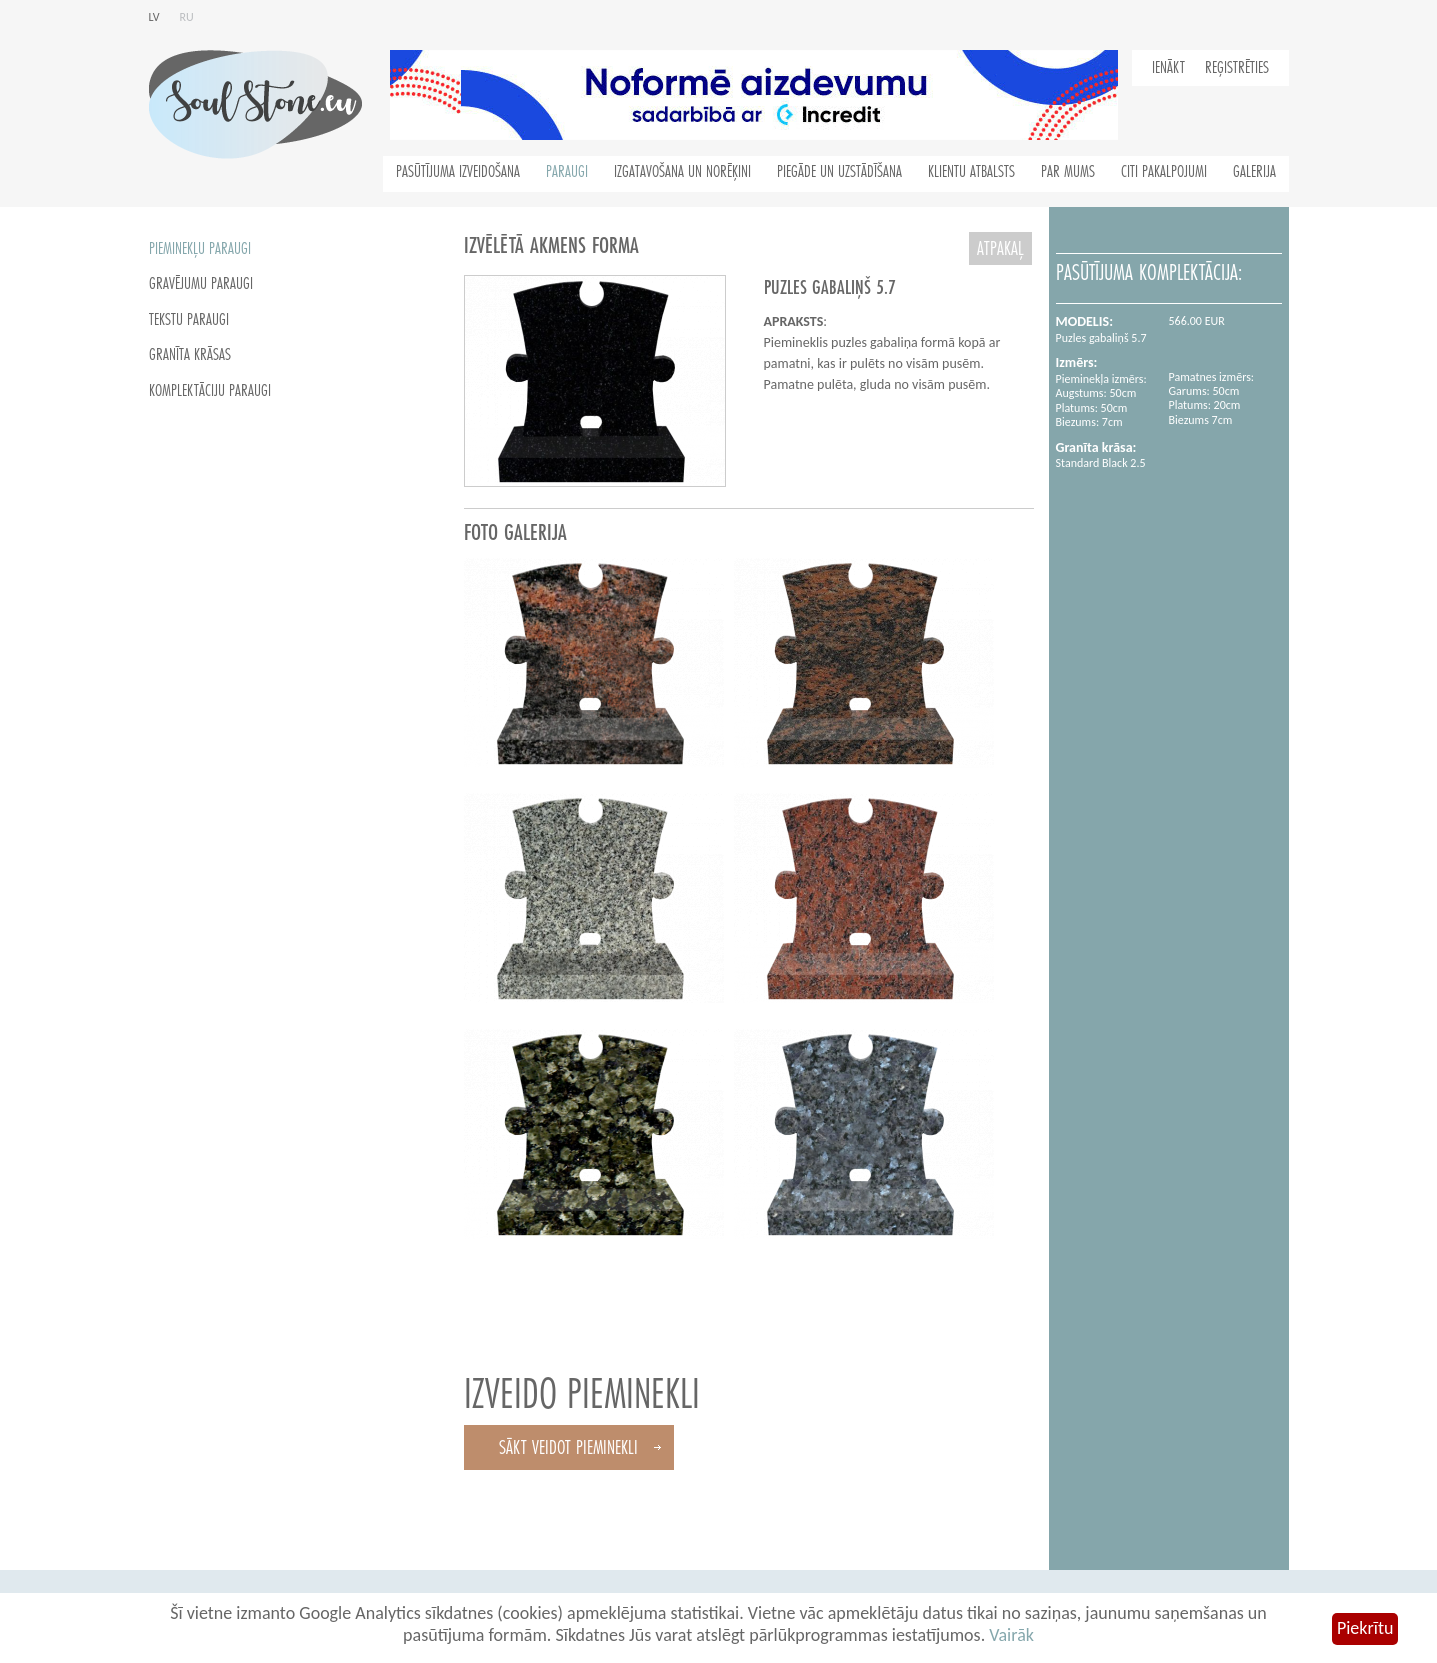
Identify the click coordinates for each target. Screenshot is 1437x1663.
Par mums (1068, 172)
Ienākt (1168, 68)
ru (187, 17)
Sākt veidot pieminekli (568, 1447)
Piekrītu (1365, 1628)
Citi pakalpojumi (1164, 172)
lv (154, 17)
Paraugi (567, 172)
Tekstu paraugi (189, 320)
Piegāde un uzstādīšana (839, 172)
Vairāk (1011, 1635)
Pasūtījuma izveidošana (458, 172)
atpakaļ (1000, 248)
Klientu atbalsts (971, 172)
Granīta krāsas (190, 355)
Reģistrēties (1237, 68)
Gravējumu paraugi (201, 284)
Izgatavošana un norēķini (682, 172)
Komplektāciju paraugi (210, 391)
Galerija (1254, 172)
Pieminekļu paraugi (200, 249)
